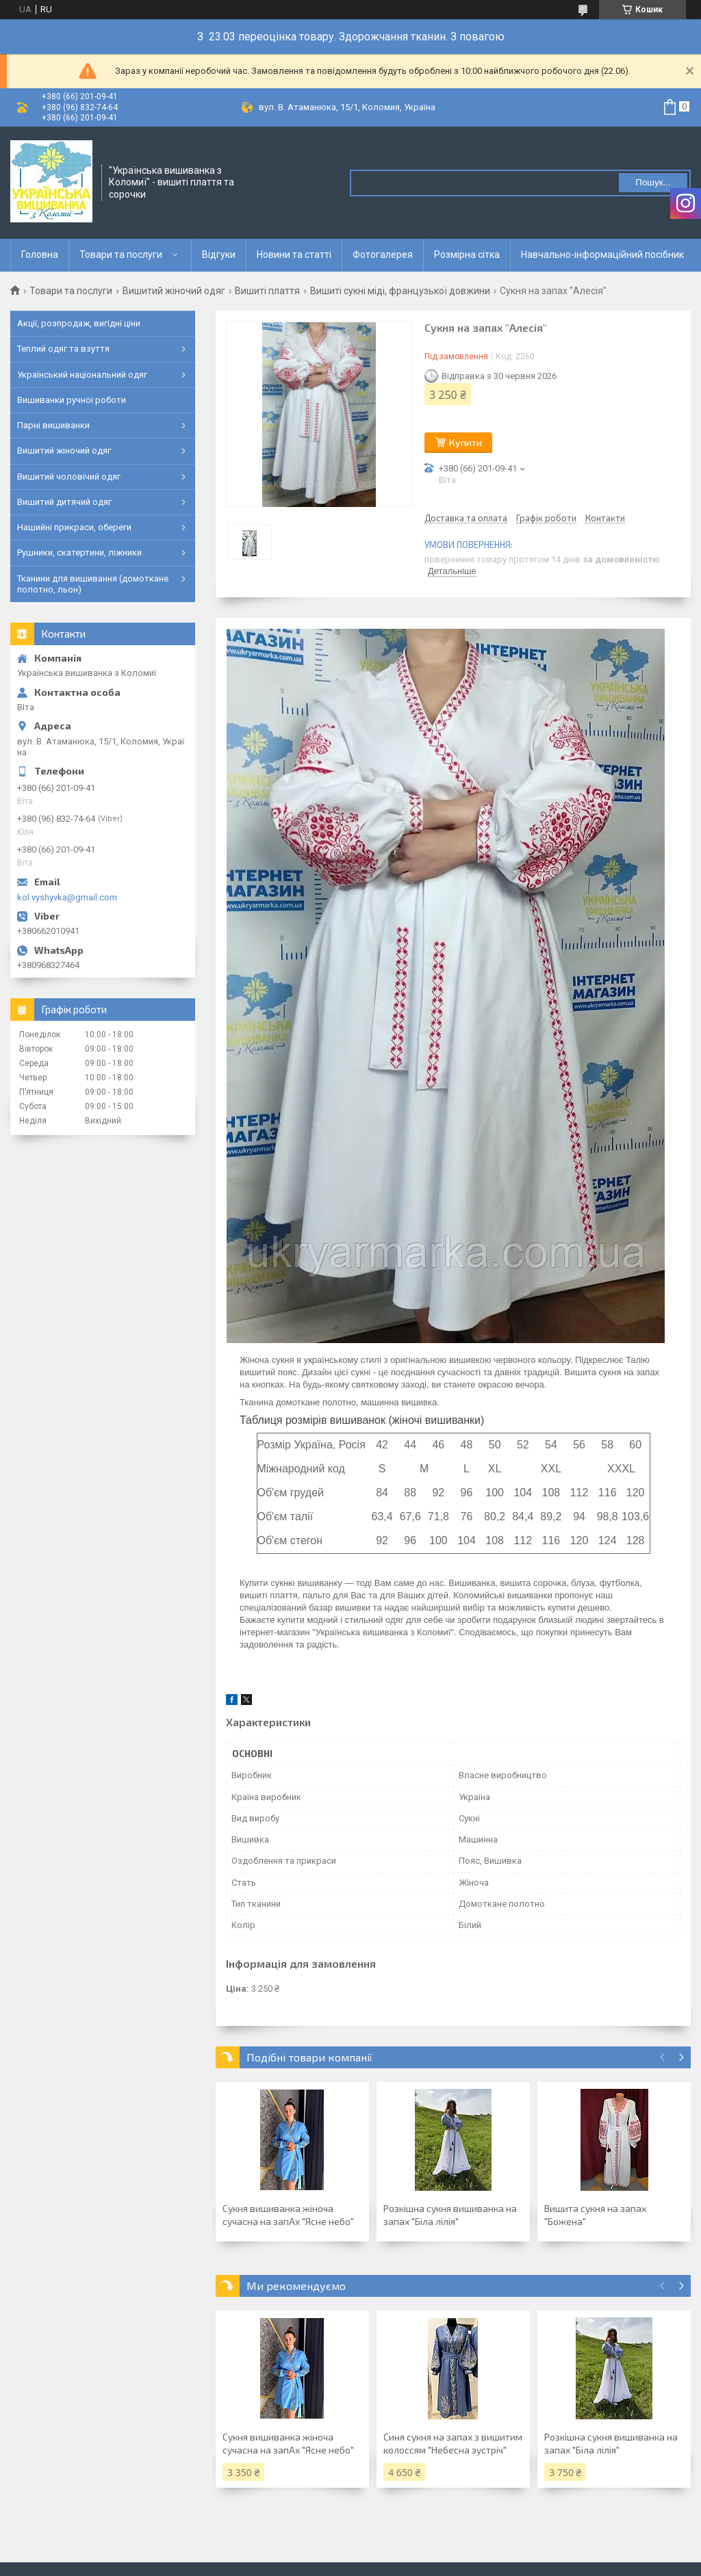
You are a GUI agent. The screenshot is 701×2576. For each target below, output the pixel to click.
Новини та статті (294, 254)
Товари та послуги (120, 254)
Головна (39, 254)
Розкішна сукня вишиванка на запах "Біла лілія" (450, 2214)
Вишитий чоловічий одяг (68, 476)
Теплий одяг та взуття (63, 348)
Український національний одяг (82, 374)
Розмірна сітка (467, 254)
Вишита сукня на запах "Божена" (595, 2214)
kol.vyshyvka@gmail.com (67, 897)
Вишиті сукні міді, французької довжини (400, 290)
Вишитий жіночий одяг (174, 290)
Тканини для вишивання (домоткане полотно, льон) (92, 584)
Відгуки (218, 254)
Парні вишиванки (53, 425)
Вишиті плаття (267, 290)
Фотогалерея (383, 254)
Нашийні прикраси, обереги (74, 527)
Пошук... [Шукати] (652, 182)
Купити (465, 442)
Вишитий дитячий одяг (64, 502)
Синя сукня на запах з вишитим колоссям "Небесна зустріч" (452, 2443)
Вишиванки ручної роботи (71, 400)
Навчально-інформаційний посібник (602, 254)
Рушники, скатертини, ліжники (79, 552)
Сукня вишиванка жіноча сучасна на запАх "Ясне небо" (288, 2214)
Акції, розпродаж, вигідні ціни (78, 323)
